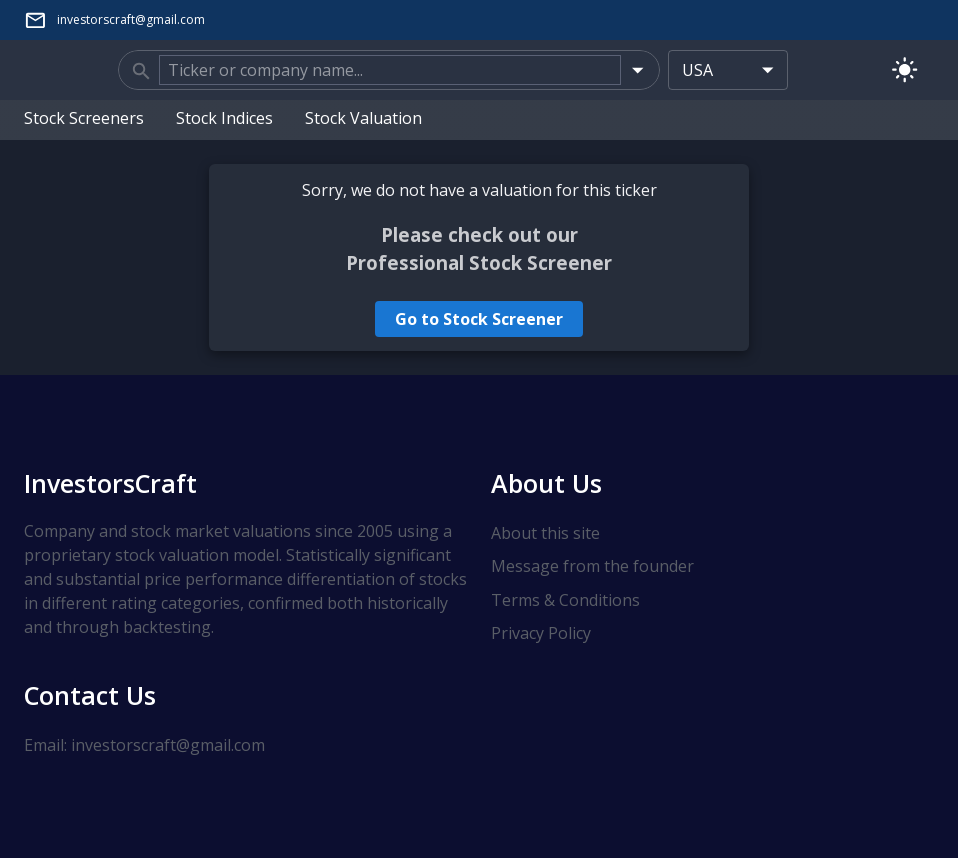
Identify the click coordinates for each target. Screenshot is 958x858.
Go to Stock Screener (479, 319)
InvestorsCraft (110, 483)
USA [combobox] (697, 70)
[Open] (637, 69)
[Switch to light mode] (904, 69)
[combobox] (390, 70)
